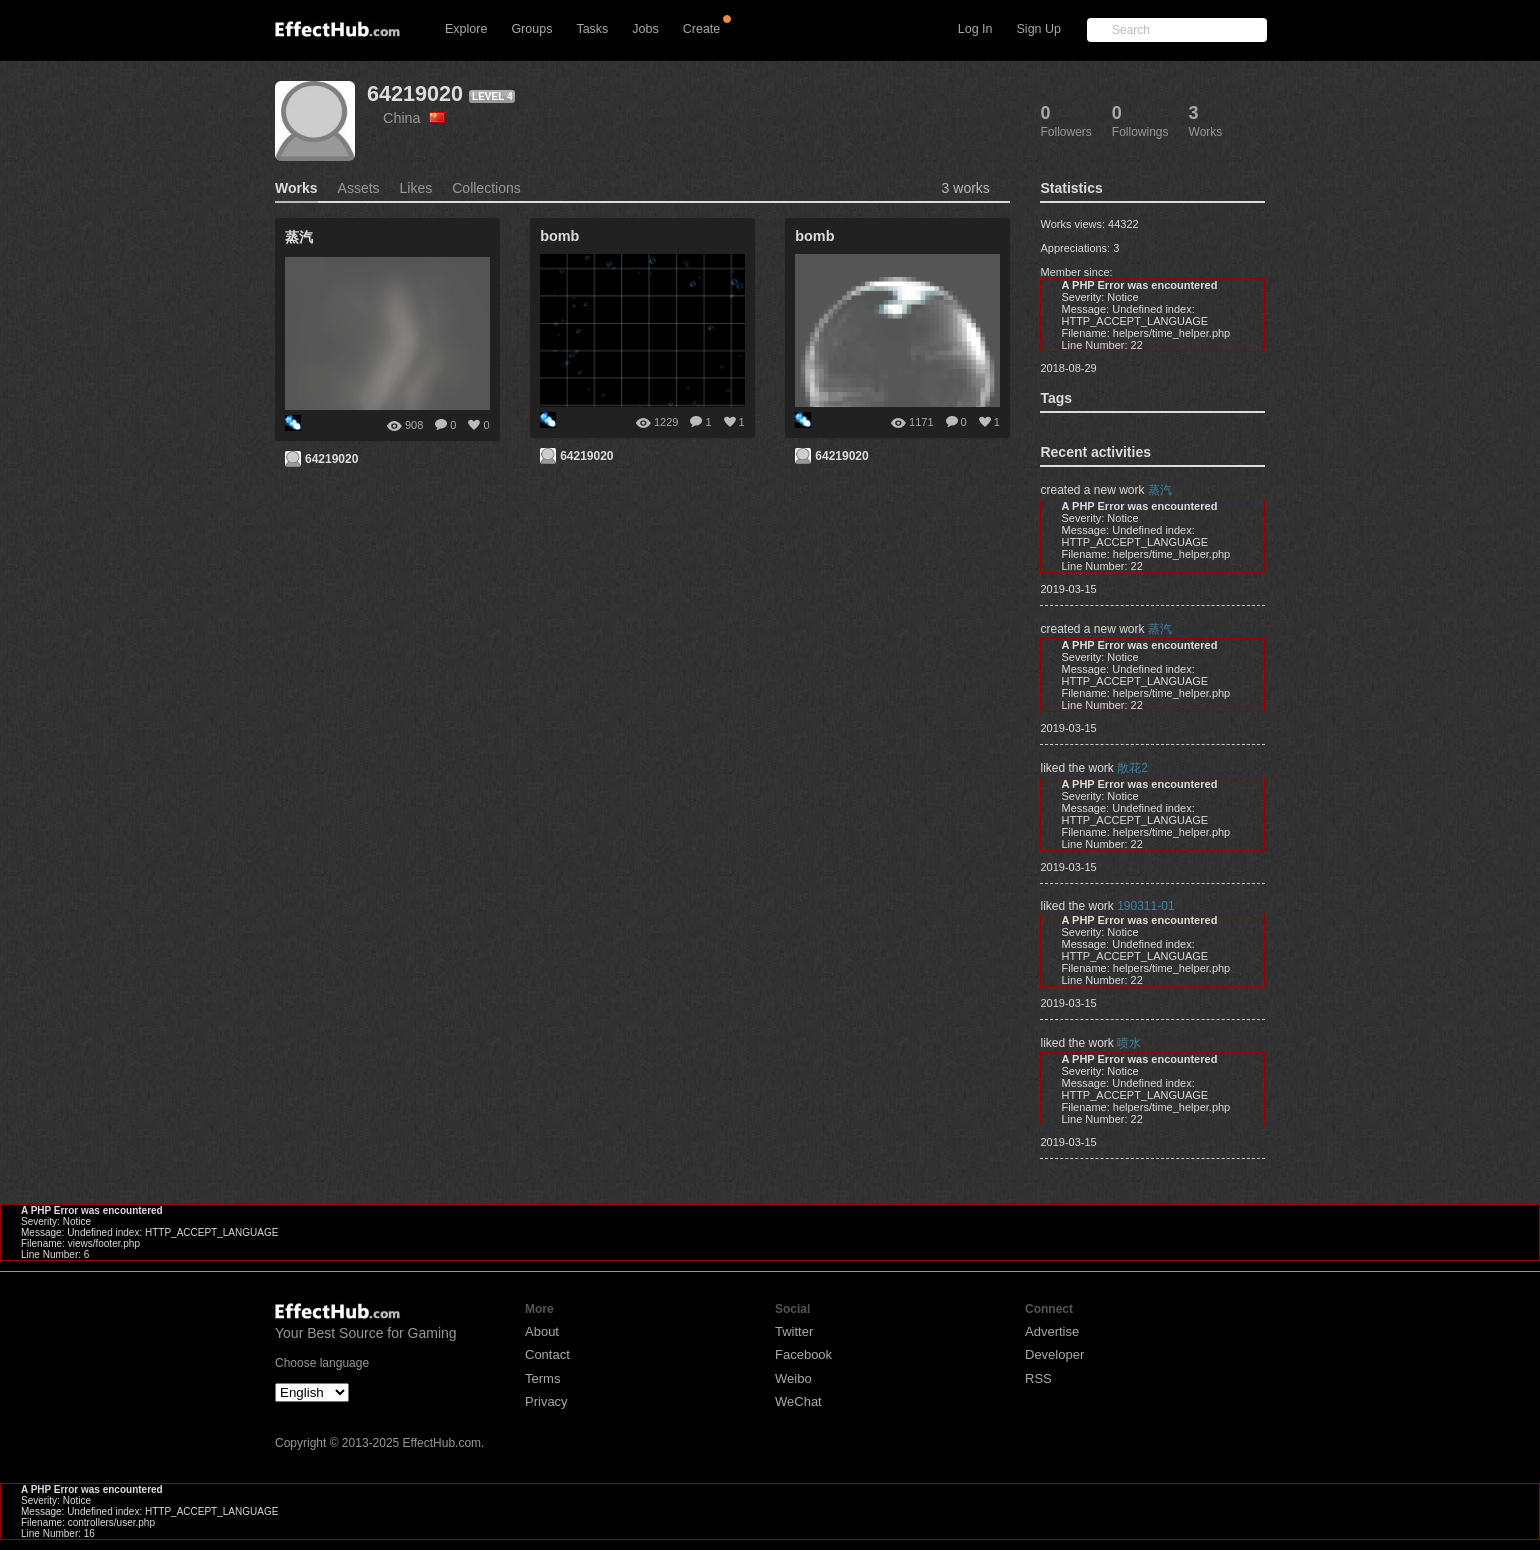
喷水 (1129, 1043)
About (542, 1331)
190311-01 (1145, 906)
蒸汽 (1160, 490)
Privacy (546, 1401)
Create (702, 29)
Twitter (794, 1331)
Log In (975, 29)
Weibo (793, 1378)
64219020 (415, 93)
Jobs (645, 29)
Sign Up (1039, 29)
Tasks (592, 29)
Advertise (1052, 1331)
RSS (1038, 1378)
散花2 (1132, 768)
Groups (531, 29)
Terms (542, 1378)
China (414, 118)
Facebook (803, 1354)
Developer (1054, 1354)
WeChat (798, 1401)
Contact (547, 1354)
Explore (466, 29)
